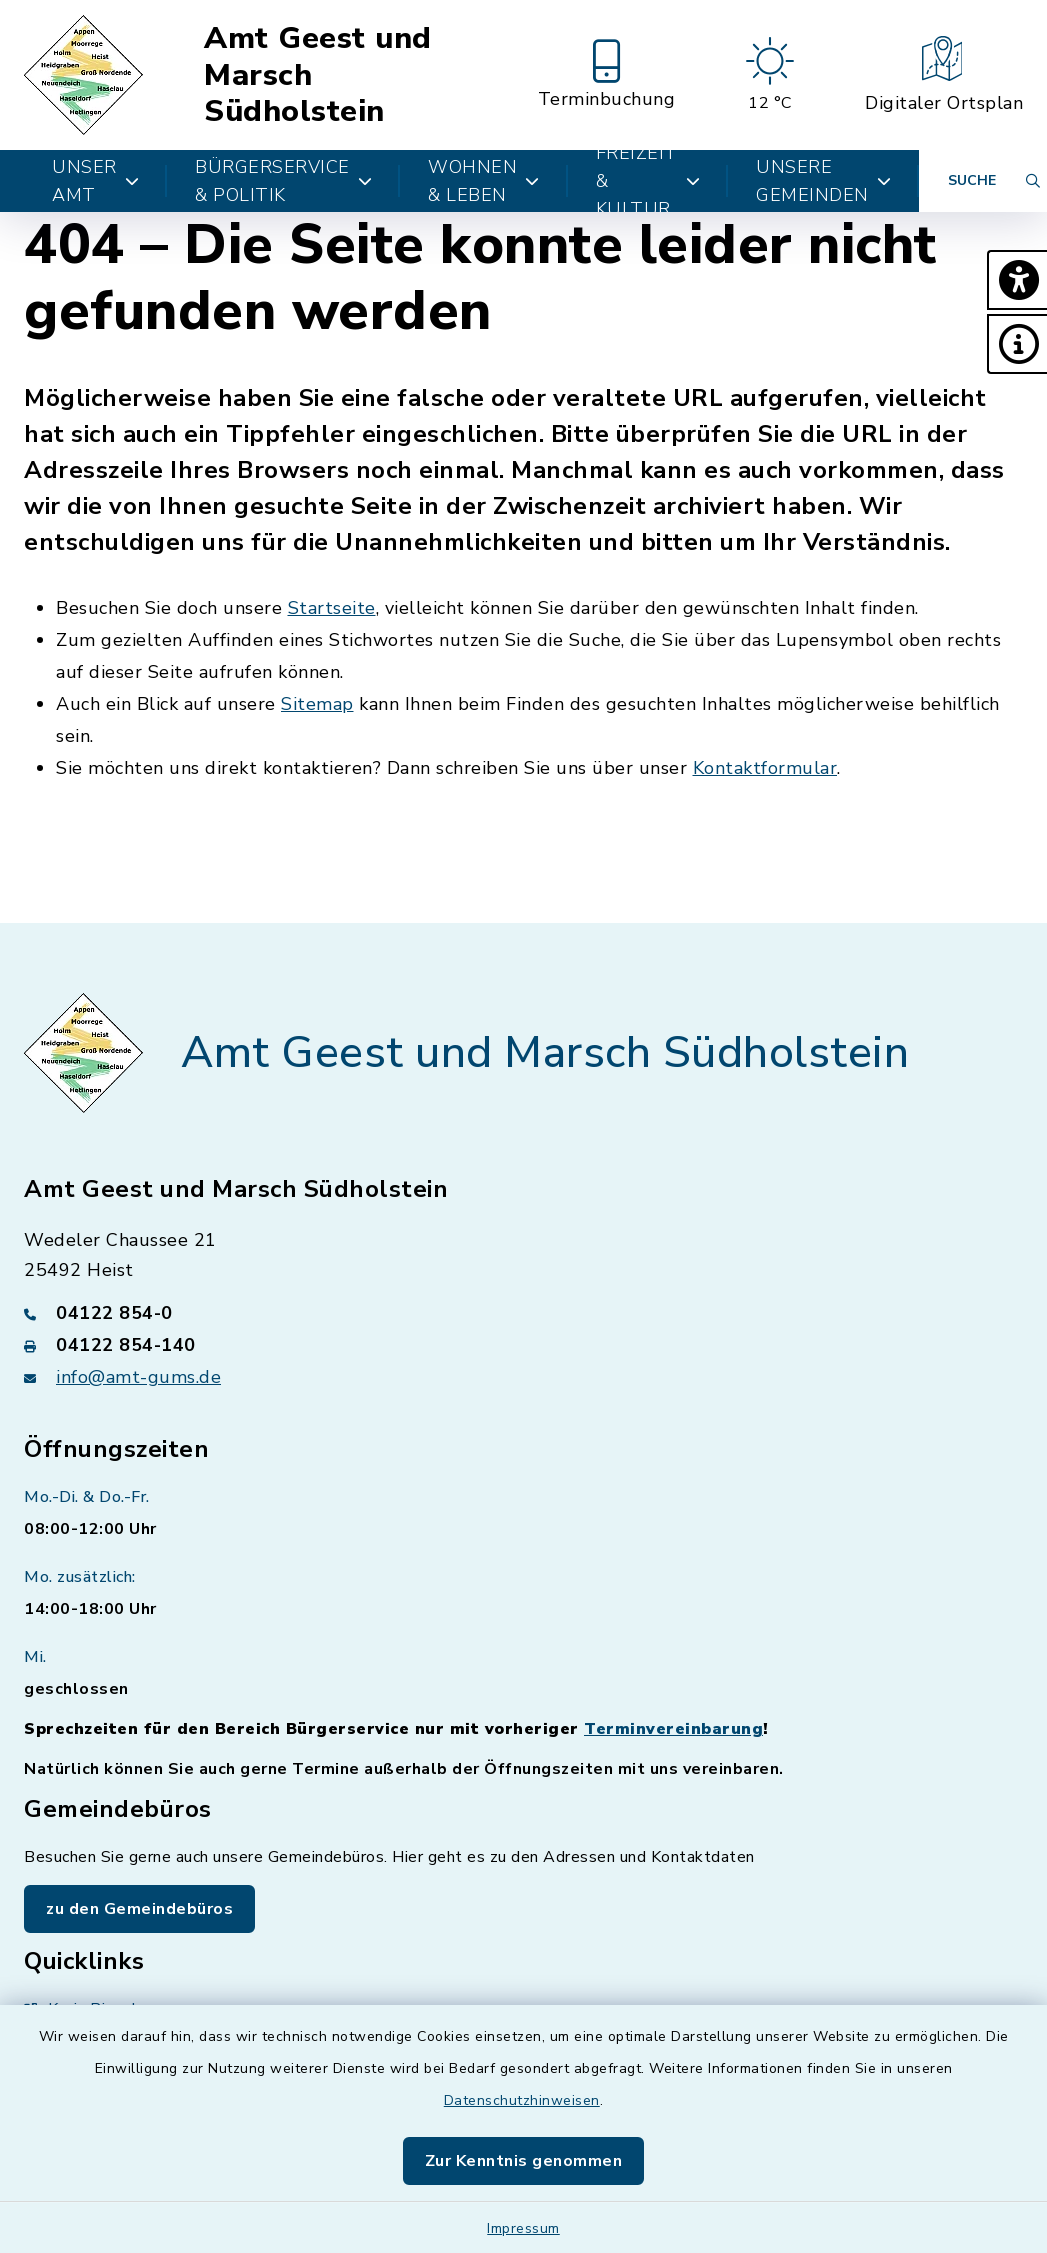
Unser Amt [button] (95, 181)
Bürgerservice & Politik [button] (283, 181)
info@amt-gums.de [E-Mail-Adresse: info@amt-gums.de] (138, 1377)
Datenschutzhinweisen (522, 2100)
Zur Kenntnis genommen (524, 2161)
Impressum (523, 2228)
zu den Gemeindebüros (139, 1909)
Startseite (332, 608)
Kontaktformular (765, 768)
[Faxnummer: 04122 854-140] (523, 1345)
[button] (1017, 280)
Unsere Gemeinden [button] (823, 181)
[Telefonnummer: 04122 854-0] (523, 1313)
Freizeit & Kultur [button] (648, 181)
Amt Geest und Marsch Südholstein (318, 75)
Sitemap (317, 704)
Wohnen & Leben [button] (484, 181)
